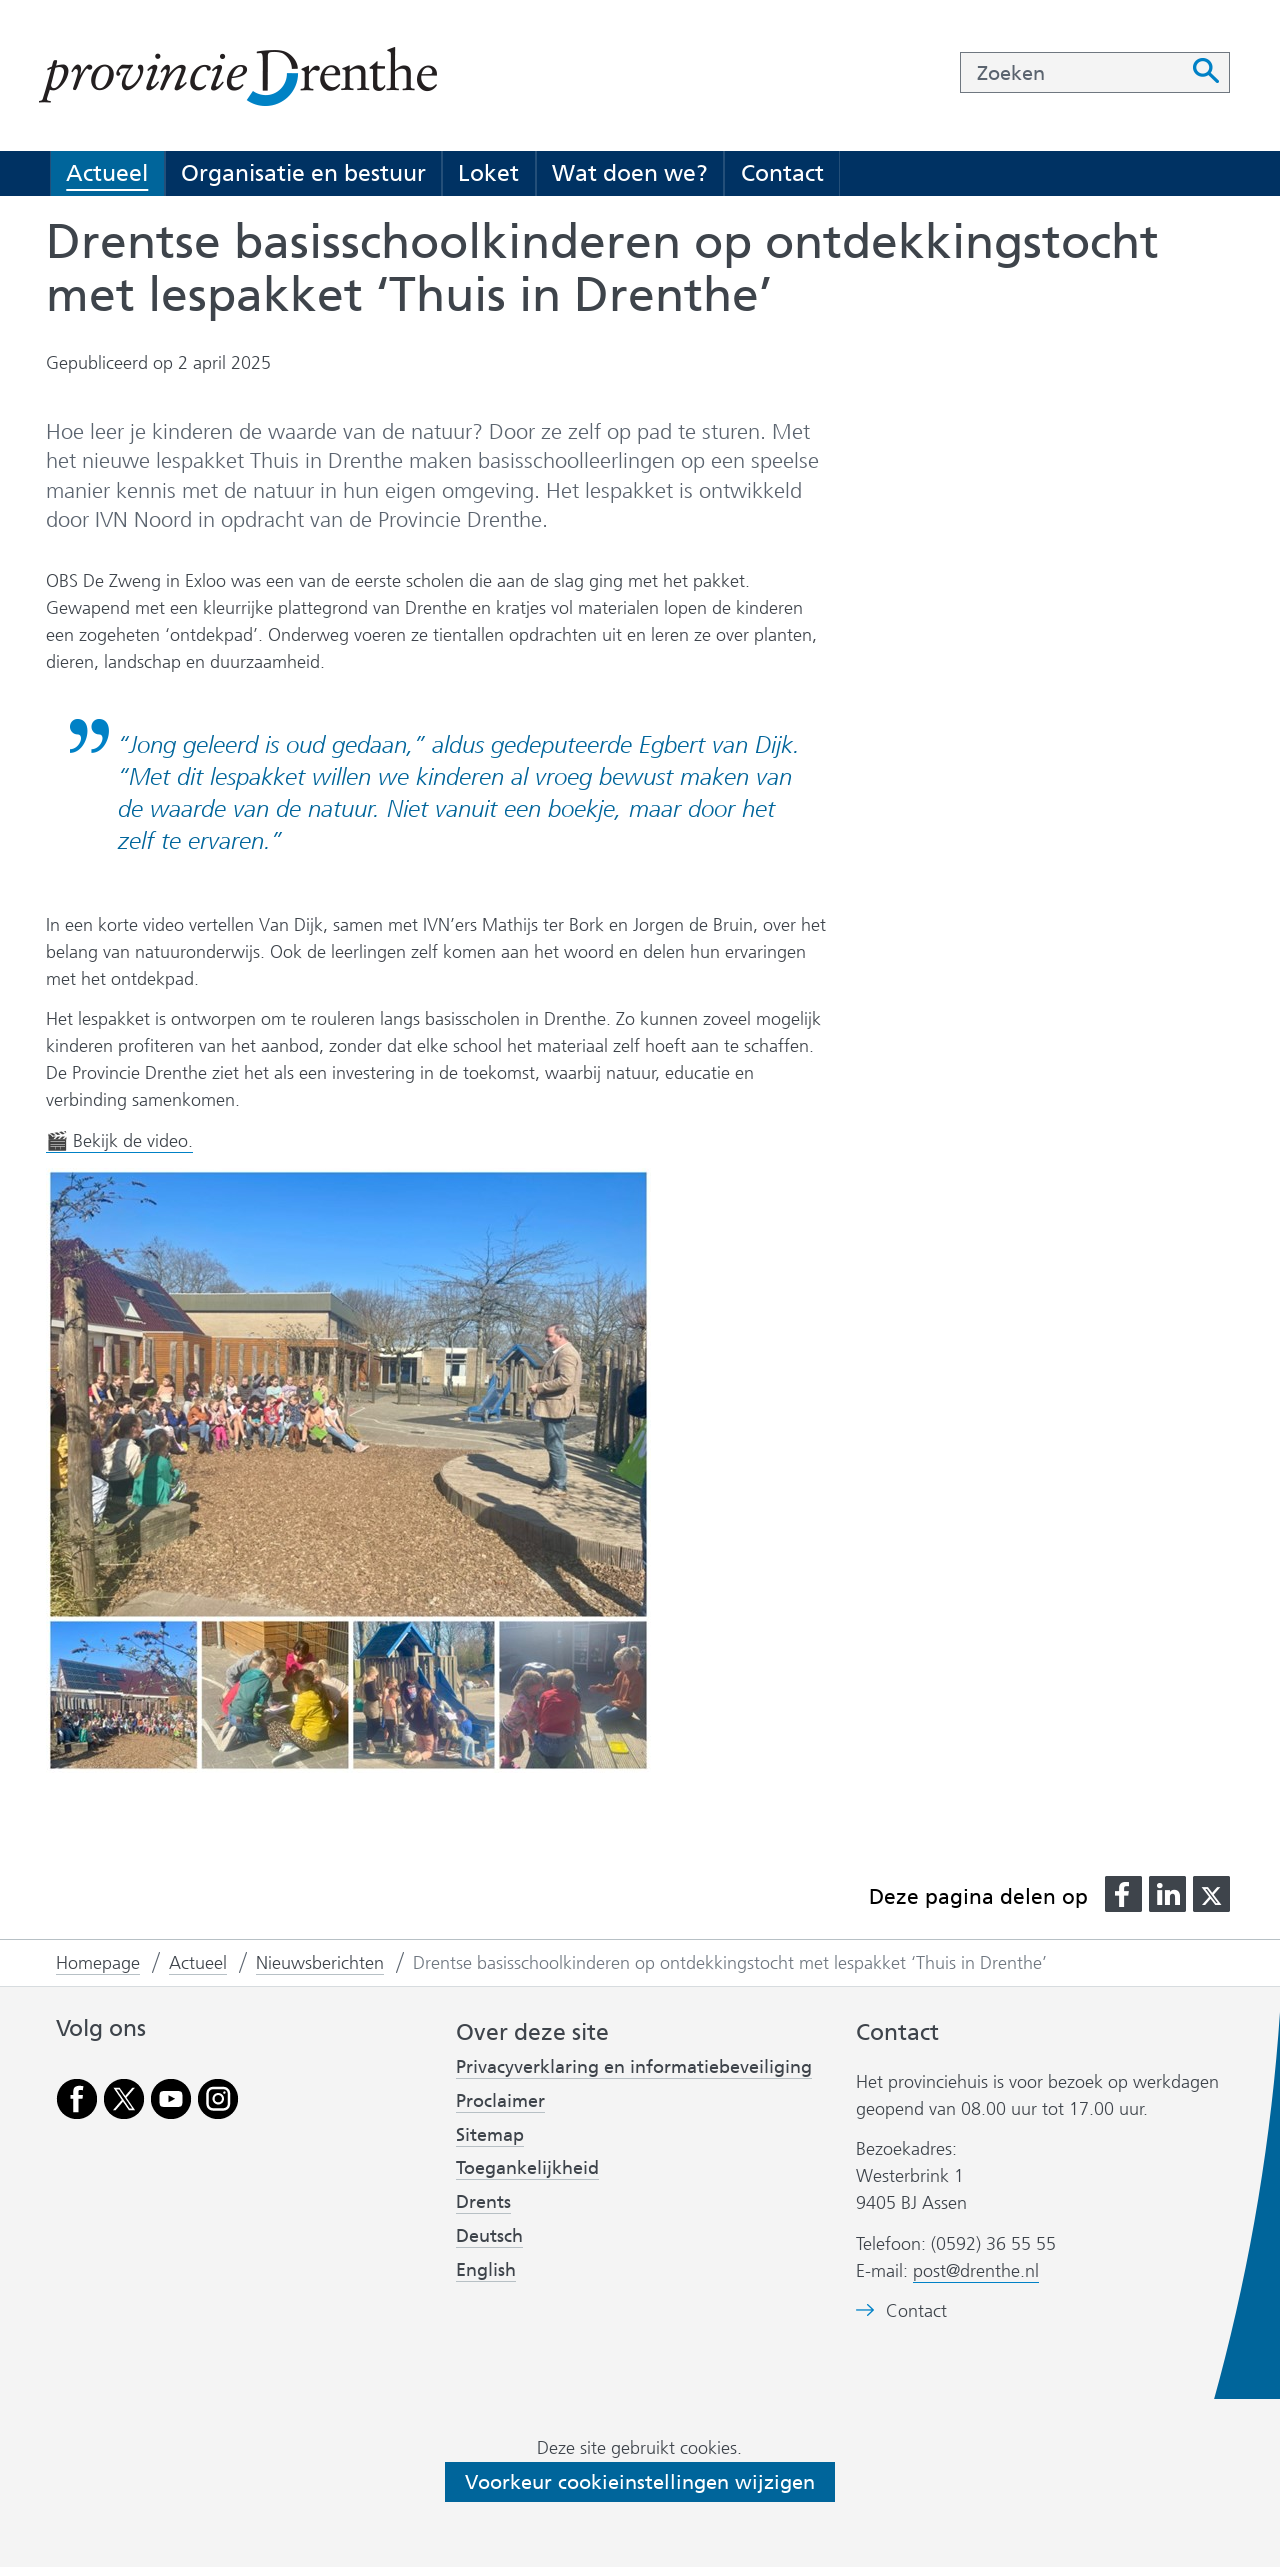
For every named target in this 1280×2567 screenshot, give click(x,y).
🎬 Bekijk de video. (119, 1141)
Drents (483, 2202)
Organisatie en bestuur (303, 173)
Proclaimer (500, 2101)
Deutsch (489, 2236)
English (486, 2270)
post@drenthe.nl (976, 2271)
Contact (782, 173)
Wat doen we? (630, 173)
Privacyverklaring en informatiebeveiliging (634, 2067)
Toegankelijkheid (527, 2168)
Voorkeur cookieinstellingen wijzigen (640, 2482)
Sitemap (490, 2135)
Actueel (107, 173)
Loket (488, 173)
